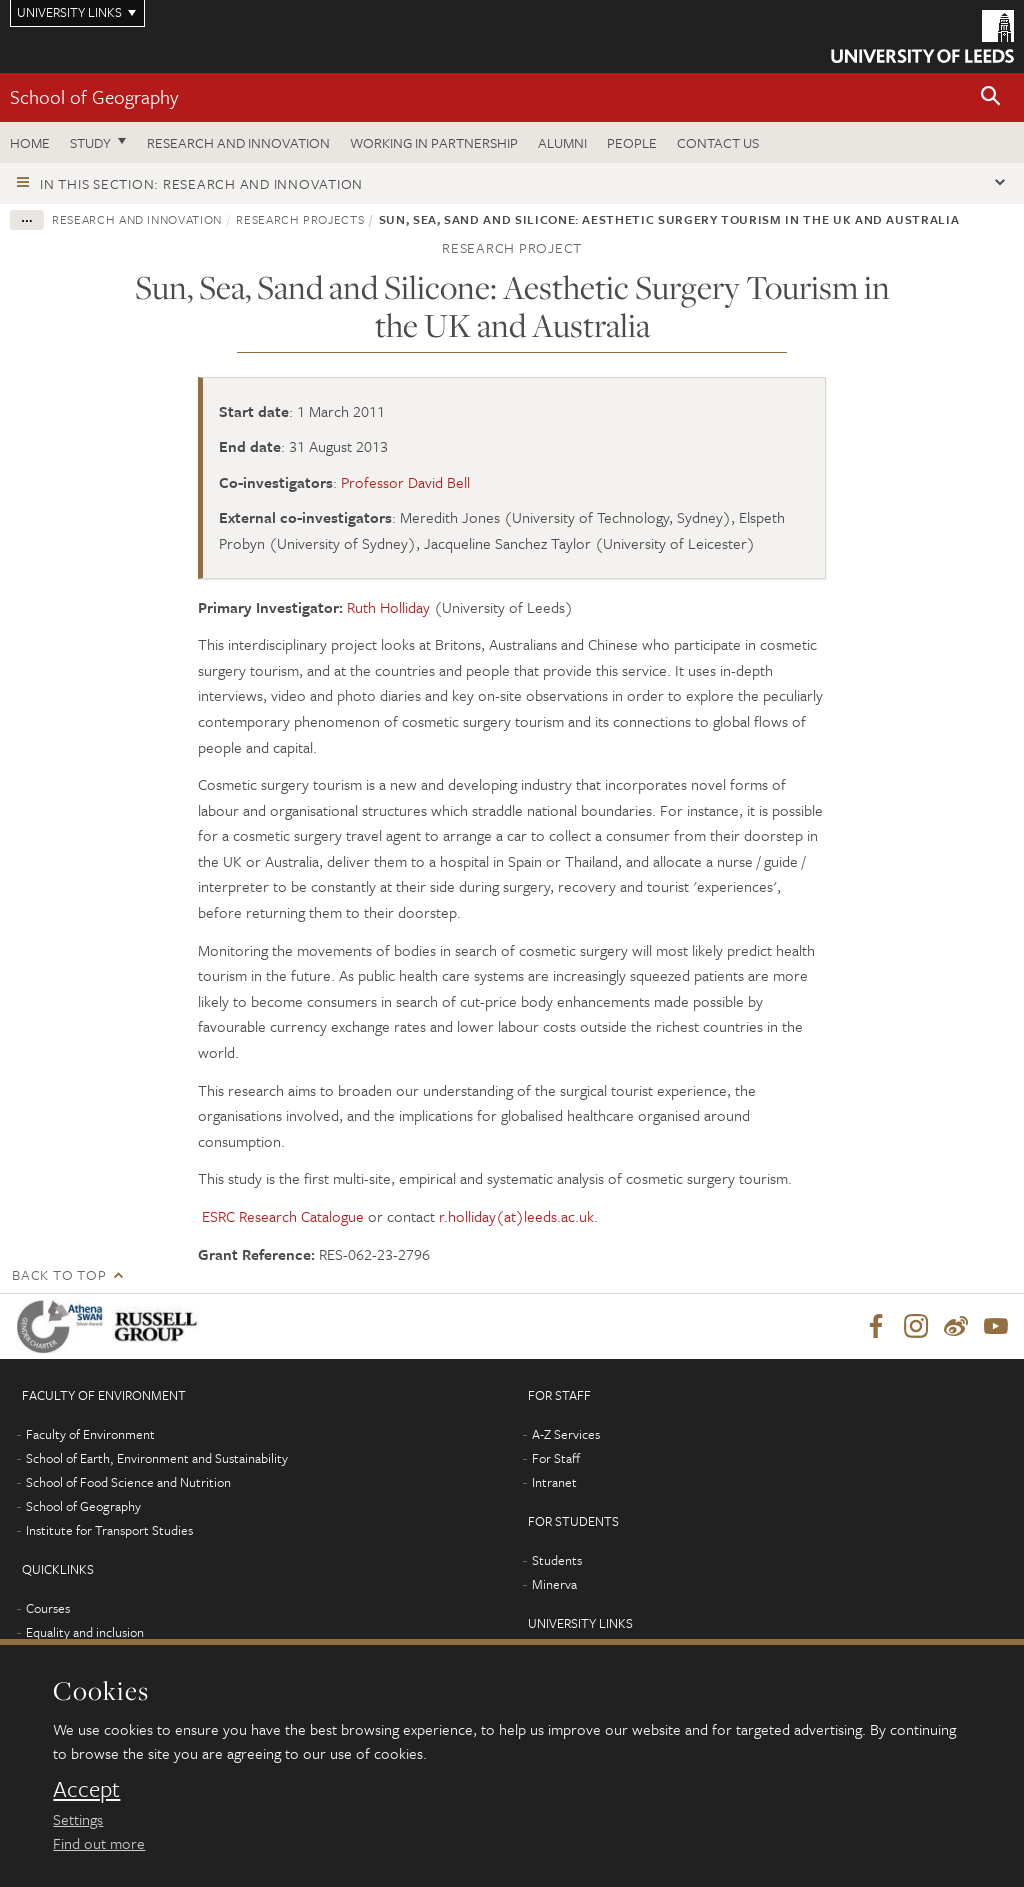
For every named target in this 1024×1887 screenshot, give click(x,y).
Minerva (554, 1585)
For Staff (556, 1459)
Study (90, 142)
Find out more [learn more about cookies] (99, 1843)
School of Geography (94, 96)
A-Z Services (566, 1435)
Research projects (300, 219)
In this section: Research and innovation (201, 183)
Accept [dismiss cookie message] (86, 1789)
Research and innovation (238, 142)
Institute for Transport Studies (109, 1531)
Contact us (718, 142)
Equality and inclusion (85, 1633)
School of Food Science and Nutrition (128, 1483)
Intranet (554, 1483)
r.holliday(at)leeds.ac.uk (516, 1216)
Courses (48, 1609)
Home (30, 142)
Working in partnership (434, 142)
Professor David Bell (405, 482)
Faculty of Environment (90, 1435)
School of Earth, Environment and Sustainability (157, 1459)
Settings (78, 1819)
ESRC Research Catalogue (283, 1216)
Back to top (59, 1274)
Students (557, 1561)
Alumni (562, 142)
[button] (991, 97)
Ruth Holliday (388, 607)
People (632, 142)
